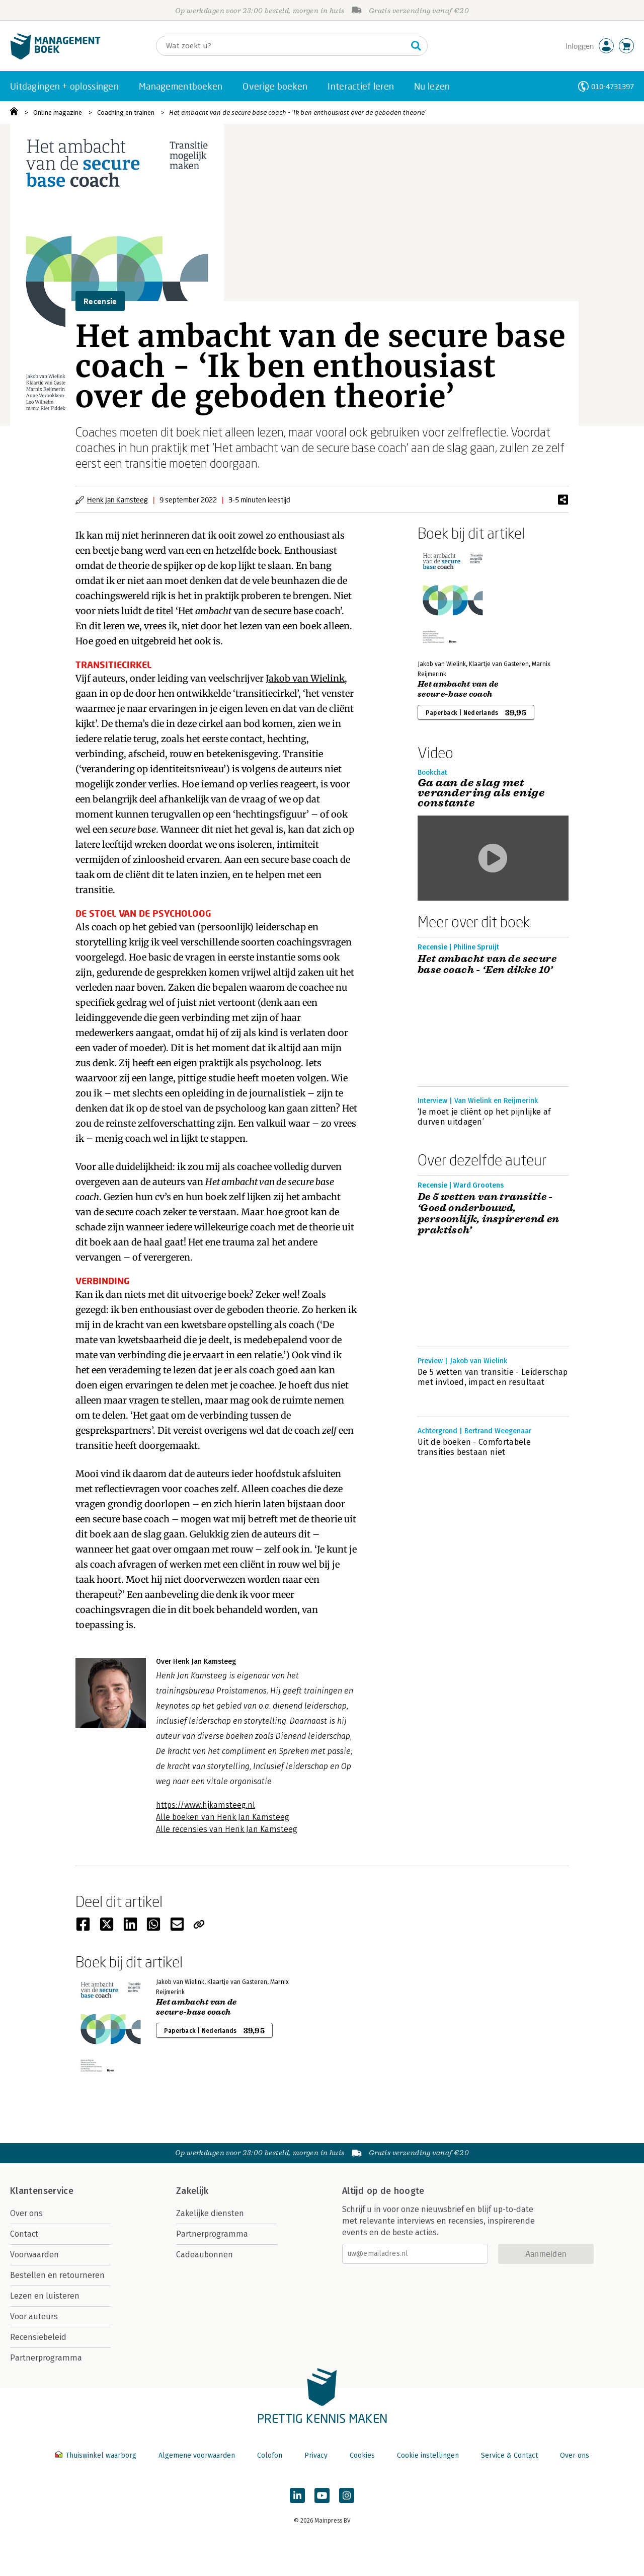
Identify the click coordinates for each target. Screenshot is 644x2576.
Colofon (269, 2455)
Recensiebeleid (38, 2337)
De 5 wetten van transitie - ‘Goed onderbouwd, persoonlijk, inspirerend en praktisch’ (488, 1214)
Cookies (362, 2455)
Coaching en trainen (125, 112)
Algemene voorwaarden (196, 2455)
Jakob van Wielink (305, 678)
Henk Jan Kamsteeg (117, 499)
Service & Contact (509, 2455)
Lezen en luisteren (44, 2296)
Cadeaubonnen (204, 2254)
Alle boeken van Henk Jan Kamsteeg (222, 1817)
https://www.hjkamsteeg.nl (205, 1805)
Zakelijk (192, 2190)
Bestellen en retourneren (57, 2275)
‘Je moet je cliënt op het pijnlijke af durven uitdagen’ (484, 1117)
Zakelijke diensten (210, 2213)
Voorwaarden (34, 2254)
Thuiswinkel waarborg (96, 2455)
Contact (24, 2234)
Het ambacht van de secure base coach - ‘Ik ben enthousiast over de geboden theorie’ (297, 112)
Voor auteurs (34, 2316)
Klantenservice (41, 2190)
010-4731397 (612, 86)
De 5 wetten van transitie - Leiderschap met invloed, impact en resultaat (493, 1377)
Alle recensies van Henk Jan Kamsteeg (226, 1829)
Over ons (26, 2213)
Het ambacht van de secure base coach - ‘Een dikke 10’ (487, 964)
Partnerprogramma (46, 2358)
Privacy (316, 2455)
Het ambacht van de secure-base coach (458, 689)
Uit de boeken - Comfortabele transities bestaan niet (474, 1447)
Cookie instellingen (428, 2455)
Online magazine (57, 112)
